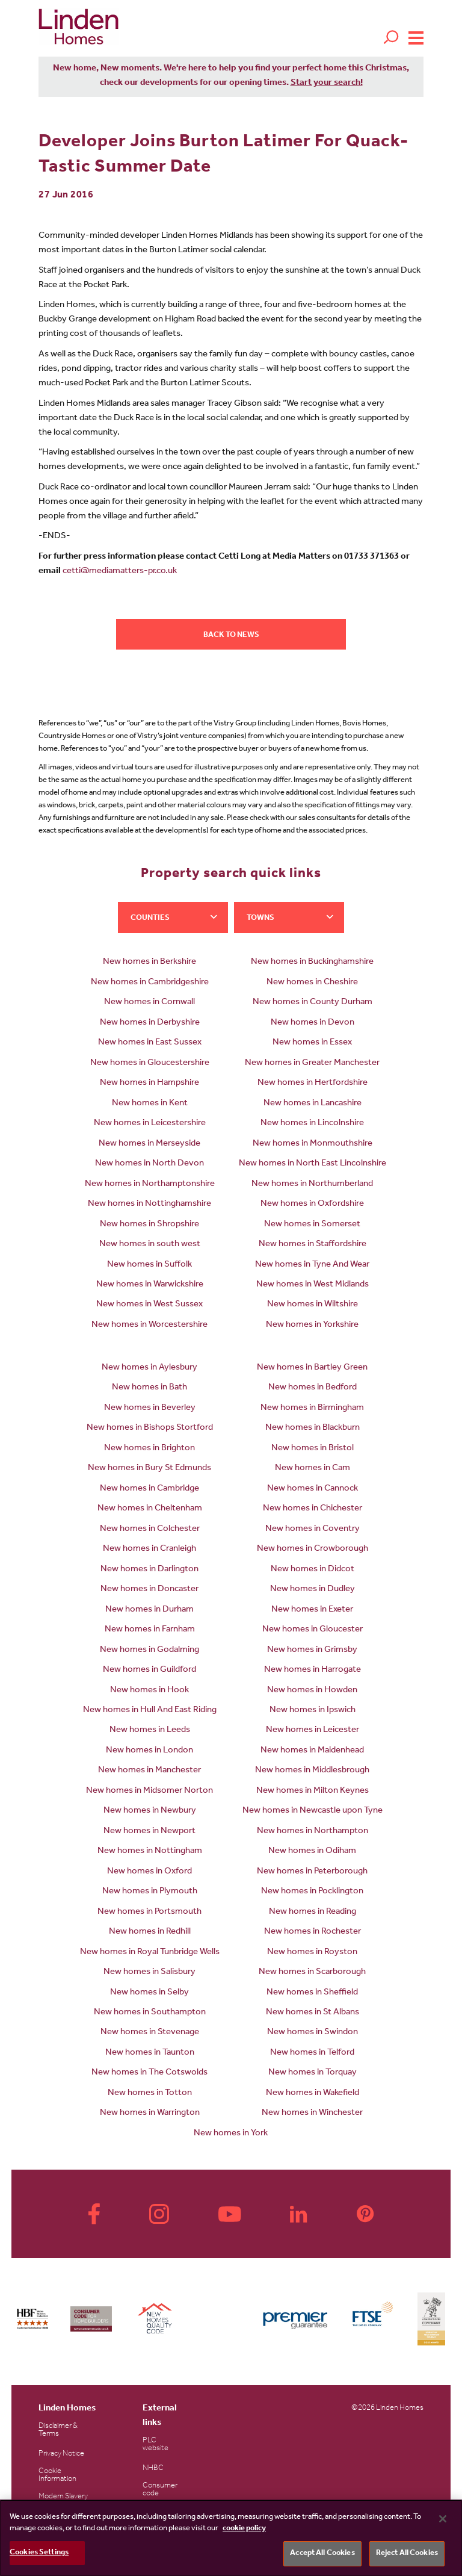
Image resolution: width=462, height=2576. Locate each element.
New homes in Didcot (312, 1569)
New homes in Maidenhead (312, 1750)
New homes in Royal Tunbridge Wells (150, 1952)
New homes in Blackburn (312, 1428)
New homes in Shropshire (149, 1224)
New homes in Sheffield (312, 1992)
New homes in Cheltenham (149, 1508)
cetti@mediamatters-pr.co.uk (120, 571)
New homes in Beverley (150, 1408)
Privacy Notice (61, 2454)
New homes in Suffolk (149, 1265)
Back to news (231, 635)
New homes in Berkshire (149, 962)
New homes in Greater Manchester (312, 1063)
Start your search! (327, 83)
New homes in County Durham (312, 1002)
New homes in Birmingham (312, 1408)
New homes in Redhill (150, 1932)
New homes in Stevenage (149, 2032)
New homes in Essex (312, 1042)
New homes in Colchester (150, 1529)
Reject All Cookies (407, 2553)
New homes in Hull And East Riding (150, 1710)
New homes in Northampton (312, 1831)
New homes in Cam (312, 1468)
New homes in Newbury (149, 1811)
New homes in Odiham (312, 1851)
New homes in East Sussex (150, 1042)
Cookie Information (57, 2475)
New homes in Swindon (312, 2032)
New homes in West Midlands (312, 1285)
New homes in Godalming (149, 1650)
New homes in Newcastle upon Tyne (312, 1811)
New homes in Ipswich (313, 1710)
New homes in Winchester (312, 2113)
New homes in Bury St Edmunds (149, 1468)
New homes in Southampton (150, 2012)
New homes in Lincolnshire (312, 1123)
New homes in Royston (312, 1952)
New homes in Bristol (312, 1448)
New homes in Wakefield (312, 2093)
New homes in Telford (312, 2053)
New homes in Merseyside (149, 1144)
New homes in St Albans (312, 2012)
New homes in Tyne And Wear (312, 1265)
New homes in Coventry (312, 1529)
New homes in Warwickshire (149, 1285)
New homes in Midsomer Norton (149, 1791)
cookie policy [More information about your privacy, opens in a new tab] (244, 2529)
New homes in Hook (149, 1690)
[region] (231, 2538)
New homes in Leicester (312, 1730)
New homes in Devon (312, 1023)
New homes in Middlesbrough (312, 1770)
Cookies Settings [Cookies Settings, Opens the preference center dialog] (39, 2553)
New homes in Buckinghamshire (312, 962)
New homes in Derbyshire (150, 1023)
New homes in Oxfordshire (312, 1204)
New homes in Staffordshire (312, 1244)
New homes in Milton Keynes (312, 1791)
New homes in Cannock (312, 1489)
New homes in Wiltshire (312, 1304)
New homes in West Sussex (149, 1304)
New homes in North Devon (149, 1164)
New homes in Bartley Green (312, 1368)
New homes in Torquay (312, 2073)
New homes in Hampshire (149, 1083)
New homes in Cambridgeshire (150, 982)
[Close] (443, 2519)
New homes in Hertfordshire (312, 1083)
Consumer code (160, 2490)
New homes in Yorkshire (312, 1325)
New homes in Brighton (149, 1448)
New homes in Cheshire (312, 982)
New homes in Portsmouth (149, 1912)
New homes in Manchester (149, 1770)
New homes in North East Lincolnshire (312, 1164)
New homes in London (149, 1750)
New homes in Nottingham (149, 1851)
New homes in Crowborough (312, 1549)
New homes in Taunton (149, 2053)
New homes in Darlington (149, 1569)
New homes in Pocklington (312, 1891)
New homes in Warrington (150, 2113)
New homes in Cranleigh (149, 1549)
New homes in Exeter (312, 1610)
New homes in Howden (312, 1690)
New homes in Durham (149, 1610)
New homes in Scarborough (312, 1972)
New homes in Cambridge (149, 1489)
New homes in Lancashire (312, 1103)
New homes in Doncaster (149, 1589)
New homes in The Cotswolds (149, 2073)
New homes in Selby (149, 1992)
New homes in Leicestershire (150, 1123)
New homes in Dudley (312, 1589)
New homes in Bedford (312, 1387)
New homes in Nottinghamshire (149, 1204)
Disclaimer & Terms (58, 2430)
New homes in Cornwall (149, 1002)
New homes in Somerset (312, 1224)
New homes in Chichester (312, 1508)
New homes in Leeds (149, 1730)
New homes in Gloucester (312, 1629)
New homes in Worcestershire (149, 1325)
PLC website (155, 2445)
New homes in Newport (149, 1831)
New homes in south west (149, 1244)
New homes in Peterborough (312, 1871)
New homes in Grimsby (312, 1650)
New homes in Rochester (312, 1932)
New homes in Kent (150, 1103)
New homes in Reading (312, 1912)
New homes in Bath (149, 1387)
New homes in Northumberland (312, 1184)
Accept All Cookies (322, 2553)
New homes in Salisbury (149, 1972)
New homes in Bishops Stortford (150, 1428)
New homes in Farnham (150, 1629)
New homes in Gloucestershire (149, 1063)
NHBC (153, 2468)
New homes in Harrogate (312, 1670)
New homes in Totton (150, 2093)
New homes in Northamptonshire (150, 1184)
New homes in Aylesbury (149, 1368)
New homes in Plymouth (149, 1891)
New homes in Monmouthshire (312, 1144)
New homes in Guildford (149, 1670)
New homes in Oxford (149, 1871)
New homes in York (231, 2133)
